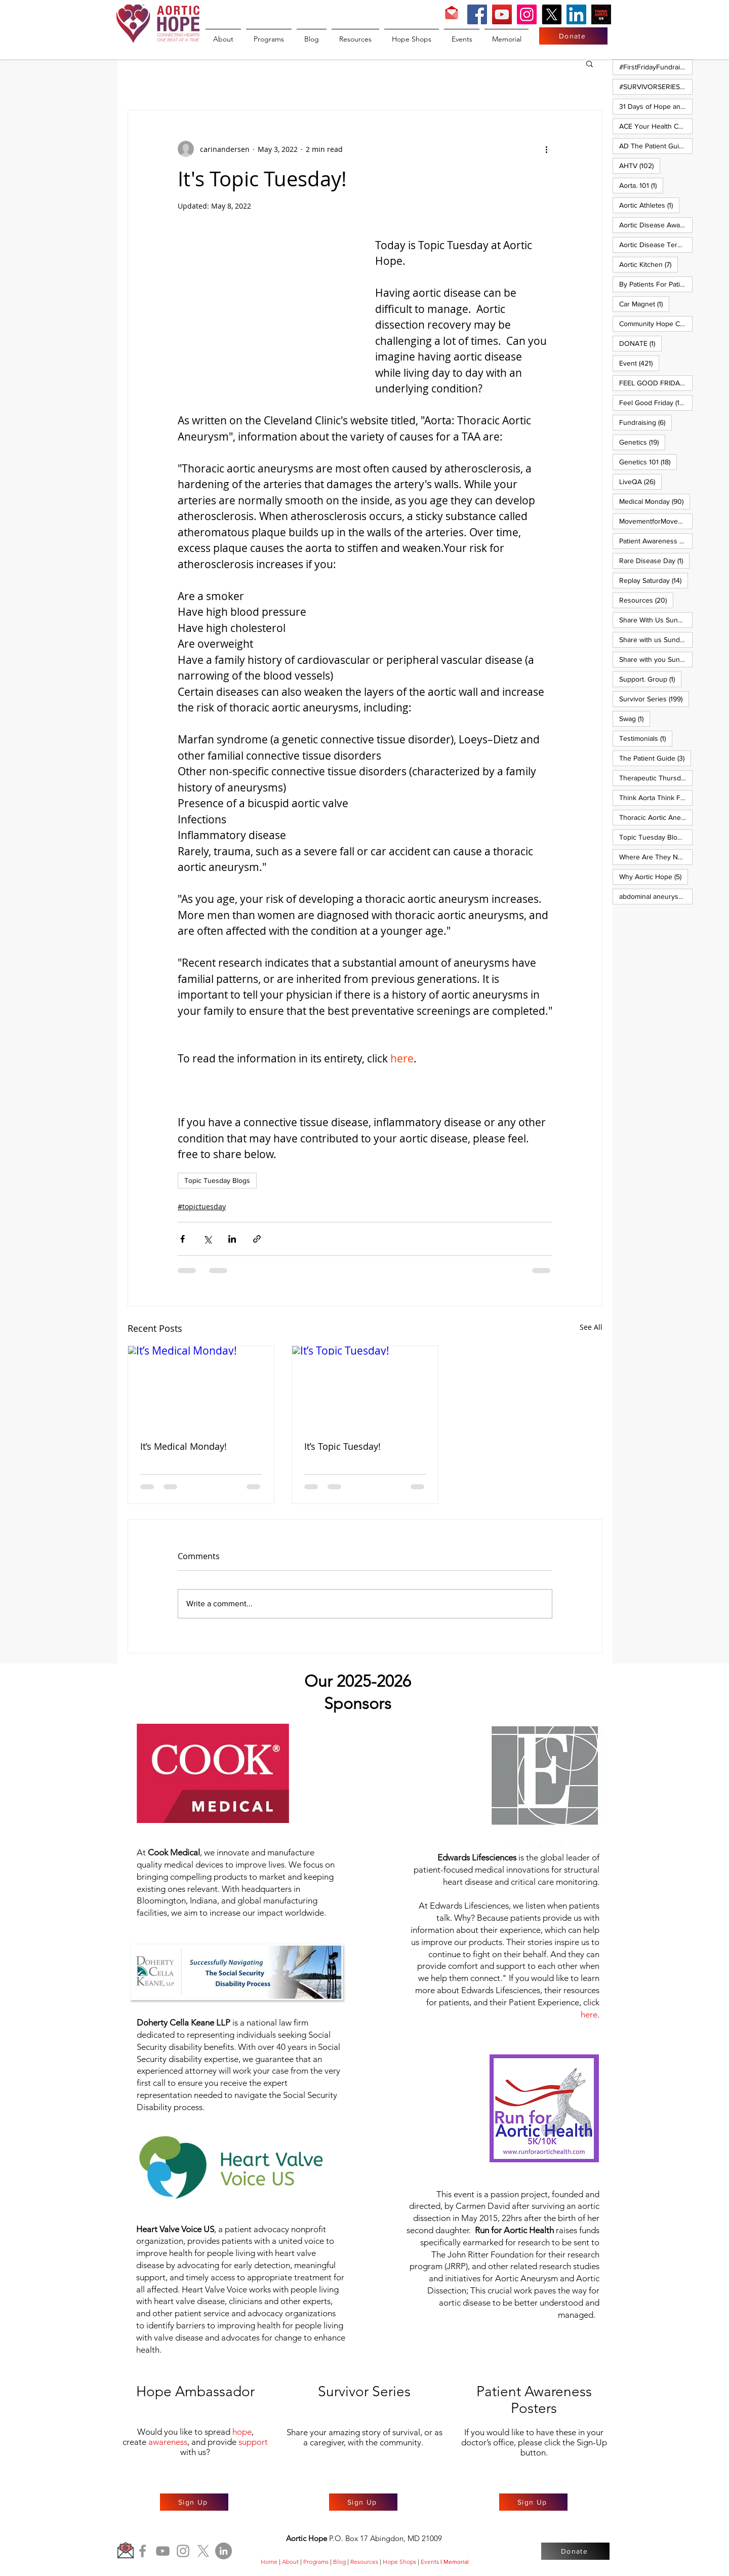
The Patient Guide (655, 758)
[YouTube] (502, 14)
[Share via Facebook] (182, 1239)
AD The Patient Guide (656, 145)
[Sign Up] (194, 2502)
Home (269, 2561)
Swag (634, 718)
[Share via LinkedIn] (232, 1239)
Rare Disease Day (654, 560)
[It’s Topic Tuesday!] (365, 1387)
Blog (339, 2561)
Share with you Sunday (656, 659)
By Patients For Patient (656, 284)
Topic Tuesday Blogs (217, 1180)
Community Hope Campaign (656, 323)
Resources (646, 600)
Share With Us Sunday (656, 619)
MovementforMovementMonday (656, 521)
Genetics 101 (648, 461)
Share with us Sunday (656, 639)
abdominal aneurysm (656, 896)
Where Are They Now (656, 856)
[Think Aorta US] (601, 14)
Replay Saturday (653, 580)
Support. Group (650, 679)
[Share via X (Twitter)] (207, 1239)
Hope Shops (399, 2561)
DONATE (640, 343)
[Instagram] (527, 14)
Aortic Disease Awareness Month (656, 224)
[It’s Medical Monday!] (201, 1387)
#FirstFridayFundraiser (656, 66)
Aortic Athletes (649, 205)
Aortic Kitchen (648, 264)
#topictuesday (202, 1206)
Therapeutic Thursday (656, 777)
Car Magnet (644, 303)
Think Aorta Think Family (656, 797)
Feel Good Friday (656, 402)
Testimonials (645, 738)
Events (430, 2561)
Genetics (642, 442)
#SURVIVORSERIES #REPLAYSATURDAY (656, 86)
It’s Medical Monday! (183, 1446)
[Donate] (573, 36)
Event (639, 363)
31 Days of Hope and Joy (656, 106)
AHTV (639, 165)
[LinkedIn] (576, 14)
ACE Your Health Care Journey (656, 126)
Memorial (456, 2561)
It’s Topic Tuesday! (342, 1446)
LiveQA (640, 481)
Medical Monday (654, 501)
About (290, 2561)
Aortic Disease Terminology (656, 244)
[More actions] (546, 149)
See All (591, 1327)
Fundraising (645, 422)
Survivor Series (654, 698)
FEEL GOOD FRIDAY (656, 382)
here (589, 2014)
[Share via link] (257, 1239)
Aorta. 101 (641, 185)
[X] (551, 14)
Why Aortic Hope (653, 876)
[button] (589, 63)
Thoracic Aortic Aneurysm (656, 817)
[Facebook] (477, 14)
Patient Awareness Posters (656, 540)
